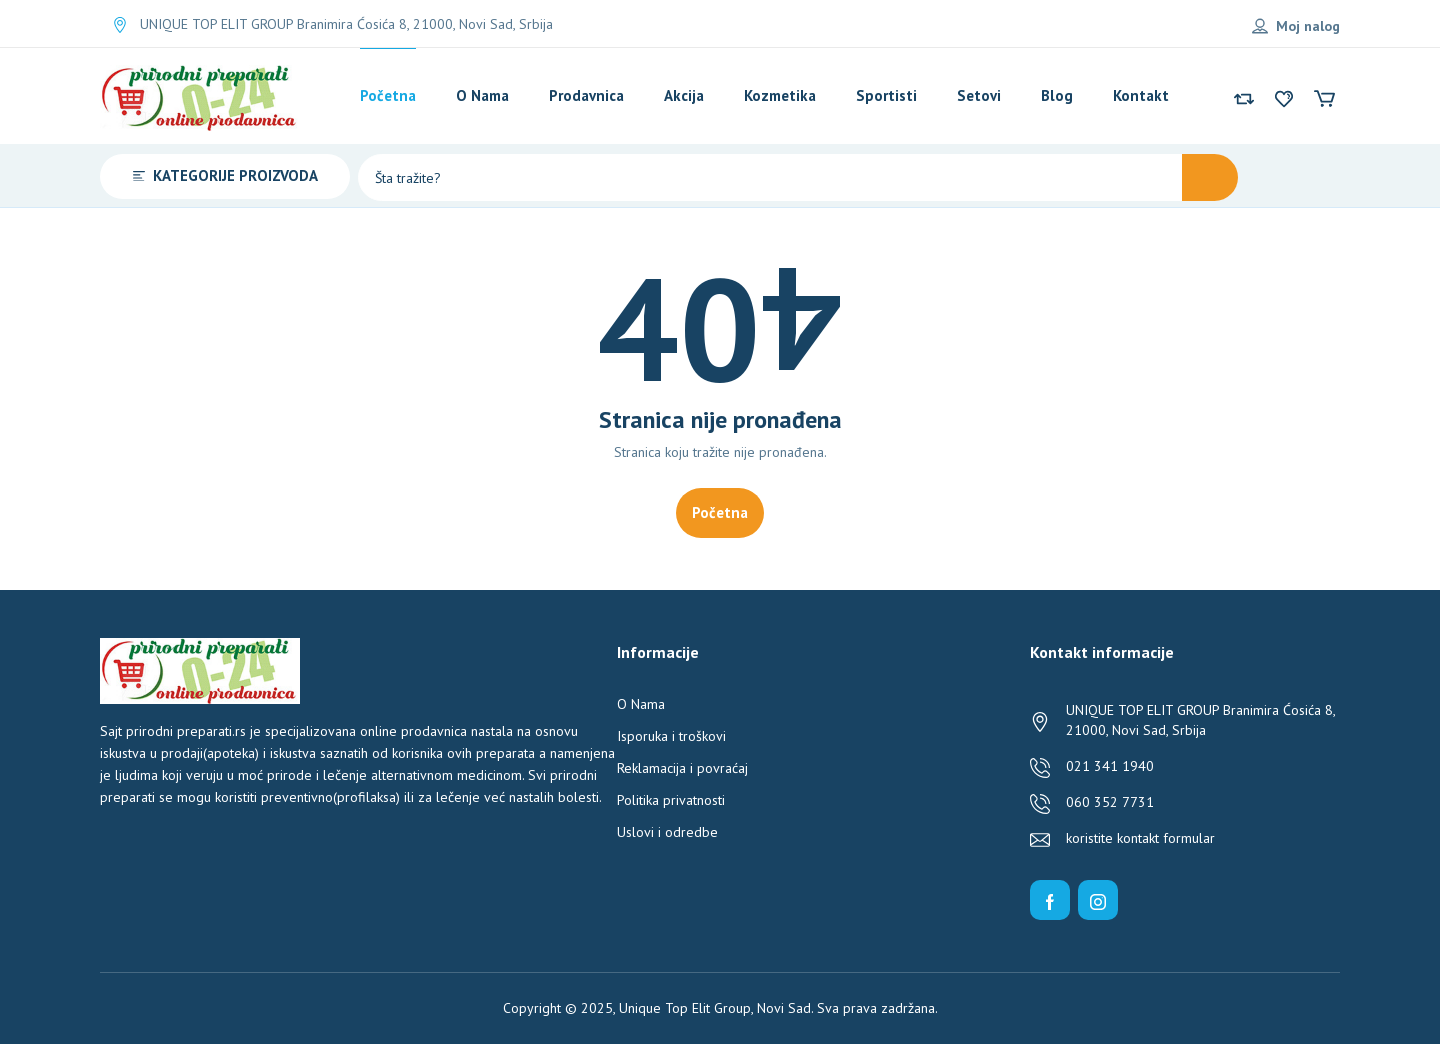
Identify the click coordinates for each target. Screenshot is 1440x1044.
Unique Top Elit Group (685, 1008)
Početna (720, 512)
